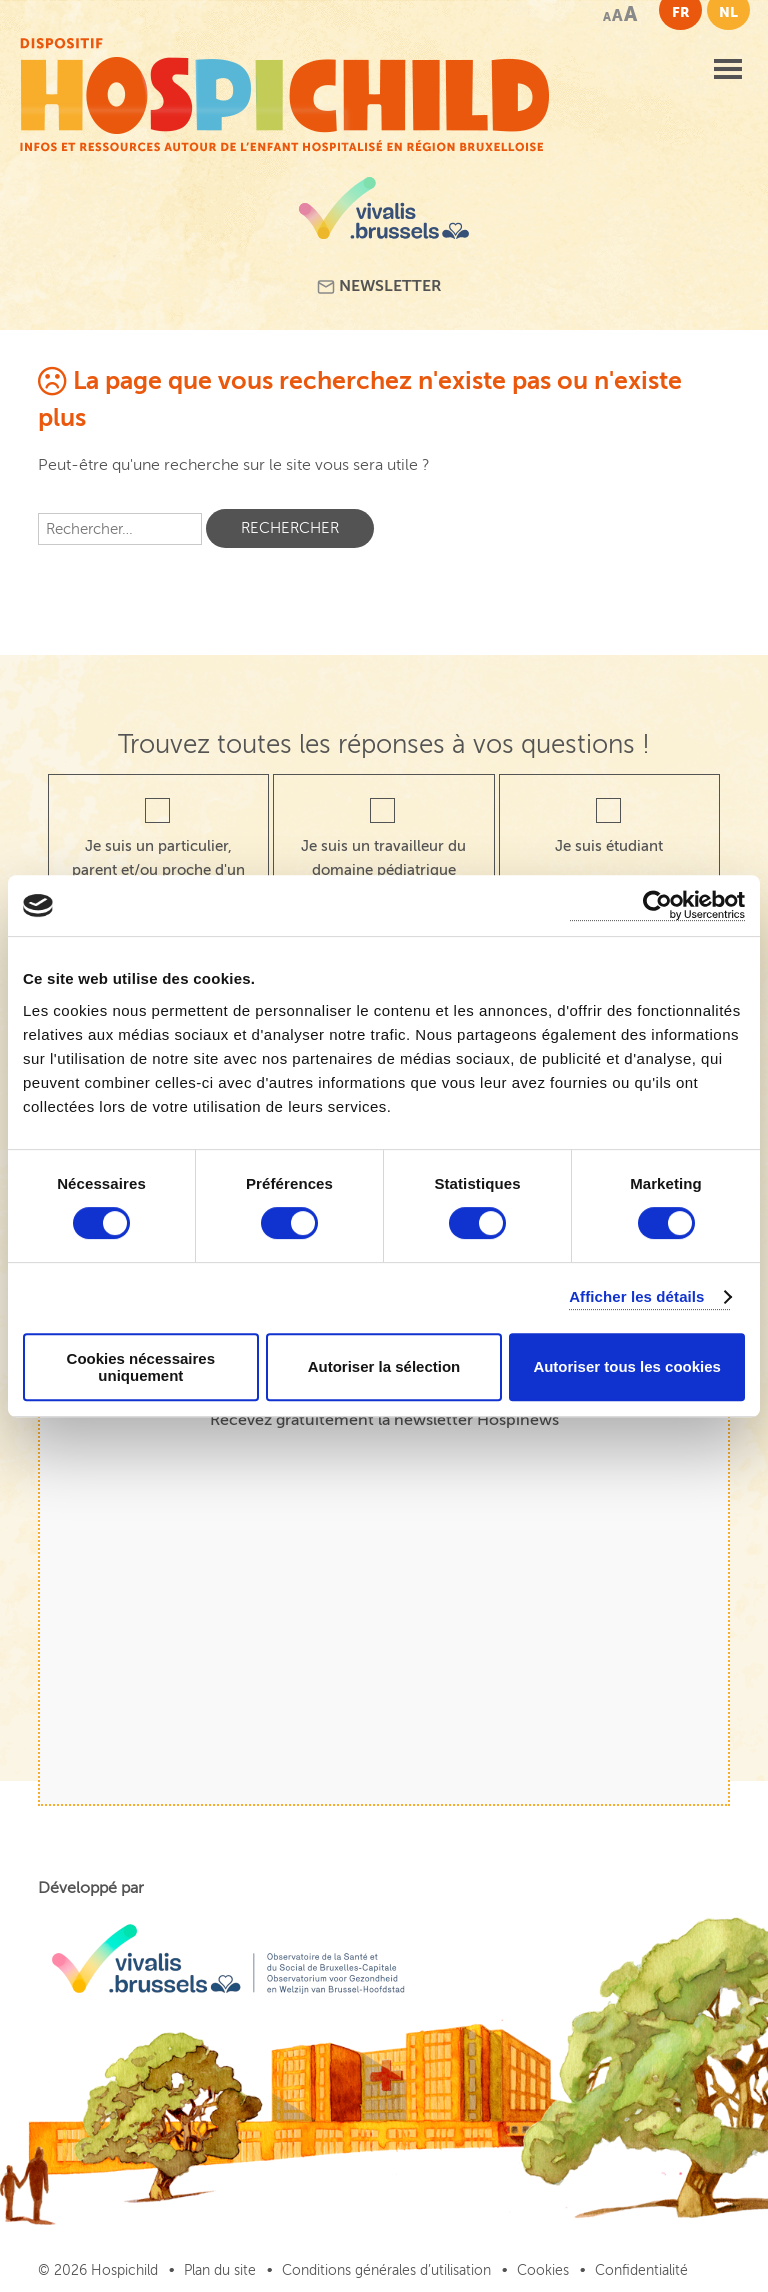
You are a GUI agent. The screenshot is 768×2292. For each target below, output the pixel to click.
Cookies (543, 2270)
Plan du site (220, 2270)
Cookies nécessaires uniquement (141, 1367)
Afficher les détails (636, 1296)
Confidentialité (641, 2270)
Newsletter (379, 286)
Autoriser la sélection (384, 1366)
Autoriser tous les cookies (627, 1366)
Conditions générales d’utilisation (386, 2270)
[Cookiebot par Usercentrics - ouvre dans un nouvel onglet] (657, 905)
